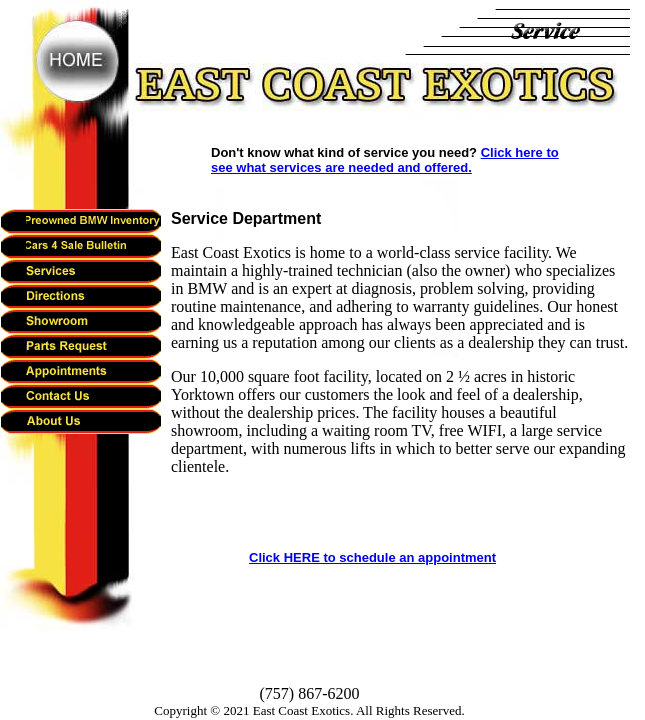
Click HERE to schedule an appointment (372, 557)
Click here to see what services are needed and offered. (385, 160)
